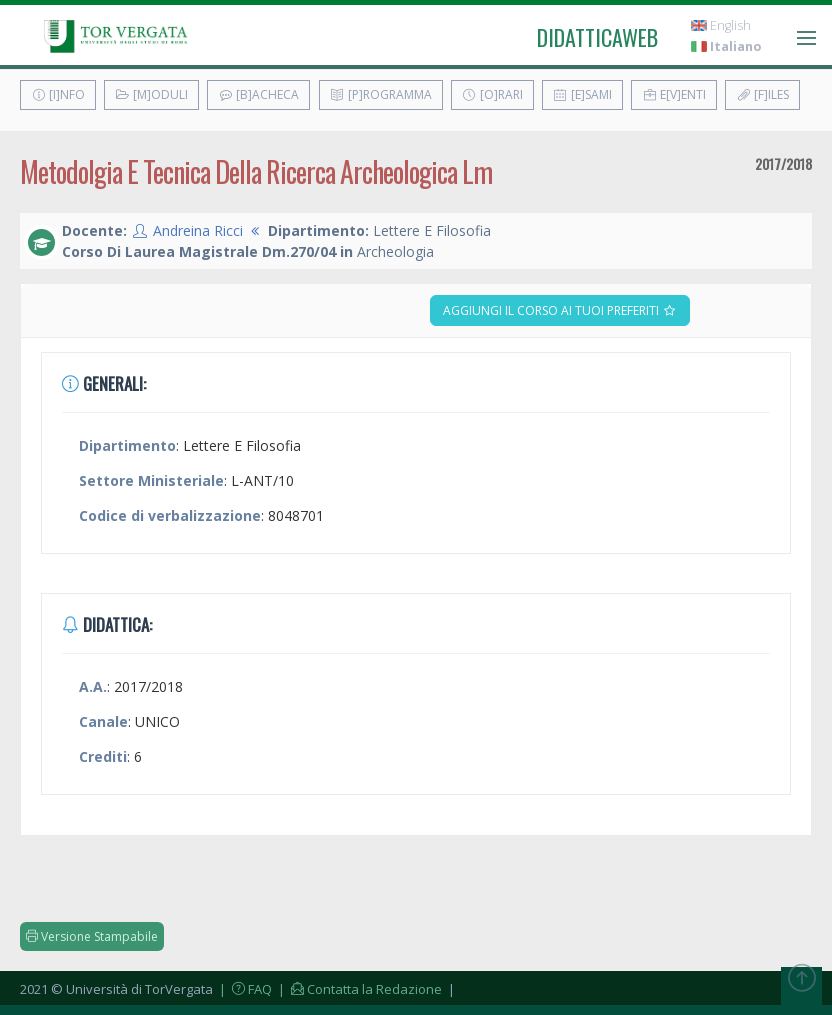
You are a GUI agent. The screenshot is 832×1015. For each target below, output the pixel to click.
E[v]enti (674, 94)
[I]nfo (58, 94)
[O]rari (492, 94)
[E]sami (582, 94)
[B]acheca (258, 94)
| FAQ (244, 989)
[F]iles (762, 94)
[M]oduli (151, 94)
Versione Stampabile (92, 936)
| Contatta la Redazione (358, 989)
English (721, 25)
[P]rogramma (381, 94)
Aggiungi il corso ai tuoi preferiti (560, 310)
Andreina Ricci (198, 230)
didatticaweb (597, 37)
